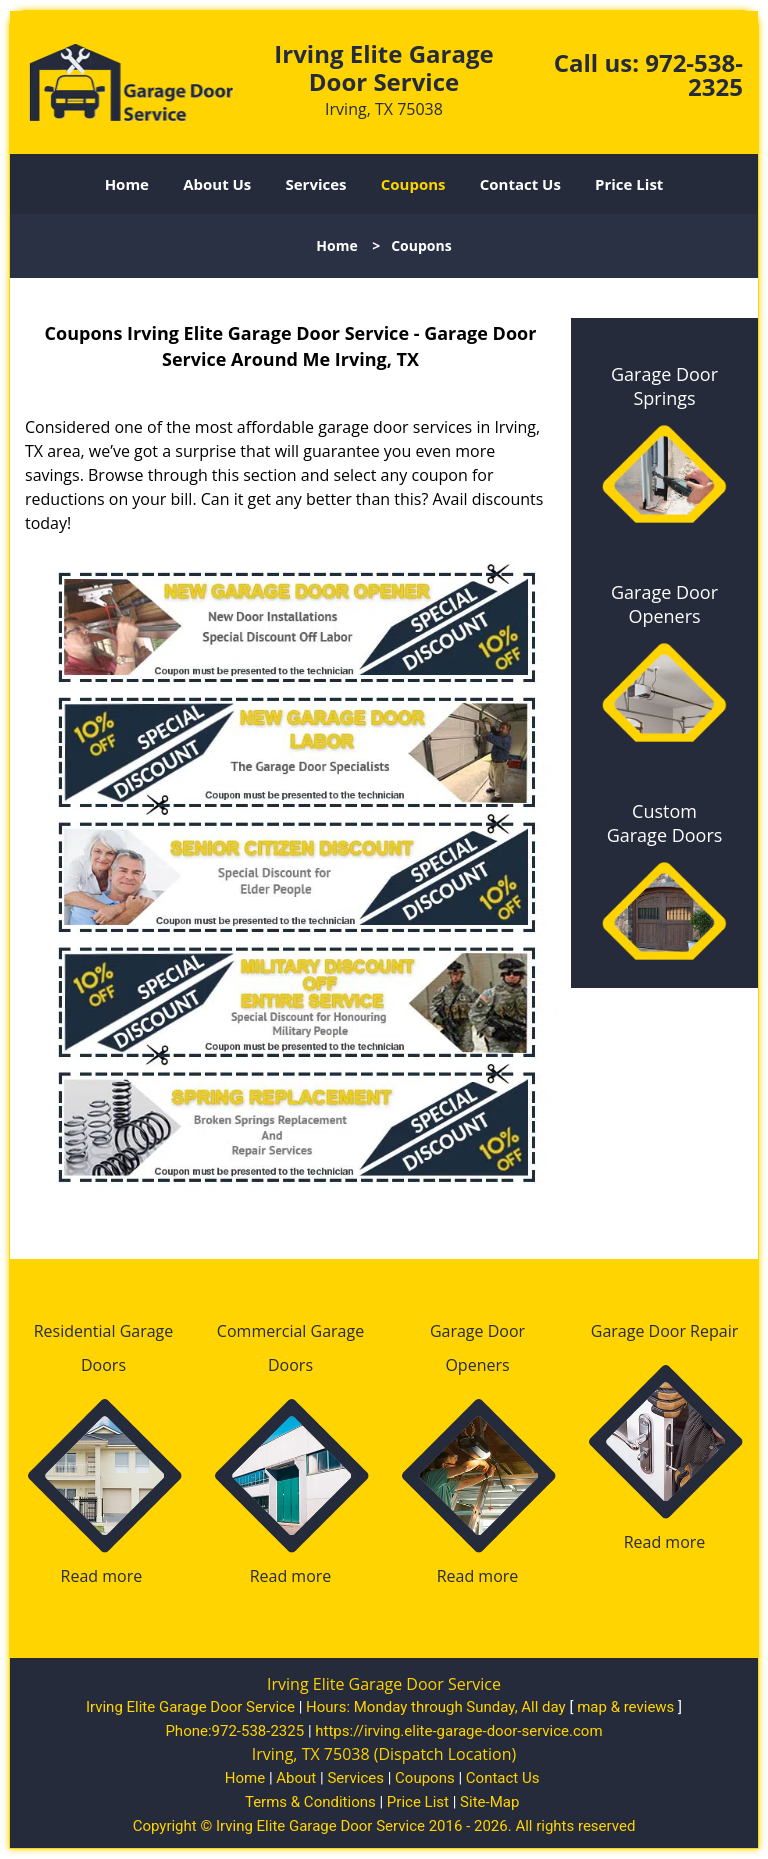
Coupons (413, 184)
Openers (477, 1365)
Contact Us (520, 184)
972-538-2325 (694, 74)
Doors (103, 1365)
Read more (102, 1576)
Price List (629, 184)
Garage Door (477, 1331)
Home (127, 184)
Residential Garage (104, 1331)
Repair (714, 1331)
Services (316, 184)
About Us (217, 184)
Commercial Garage (290, 1331)
